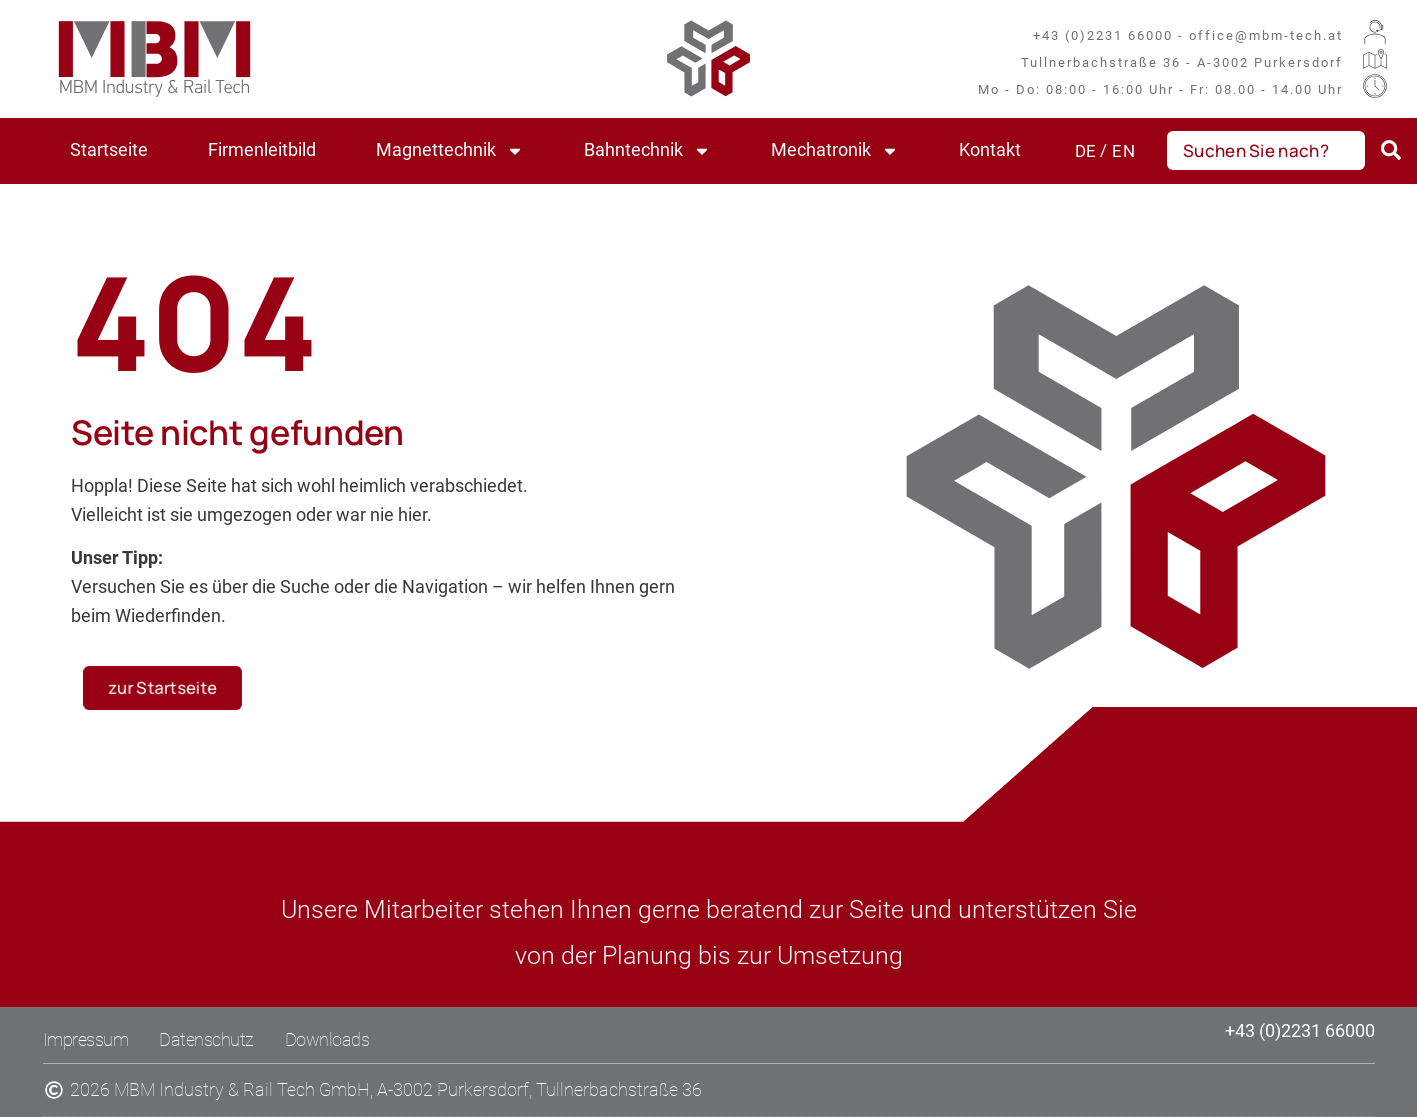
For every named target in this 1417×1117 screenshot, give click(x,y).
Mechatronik (835, 150)
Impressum (86, 1039)
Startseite (109, 149)
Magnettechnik (450, 150)
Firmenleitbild (262, 149)
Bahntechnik (647, 150)
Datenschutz (206, 1039)
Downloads (327, 1039)
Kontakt (990, 149)
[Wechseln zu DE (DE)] (1086, 151)
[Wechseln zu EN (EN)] (1116, 151)
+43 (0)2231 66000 (1300, 1030)
